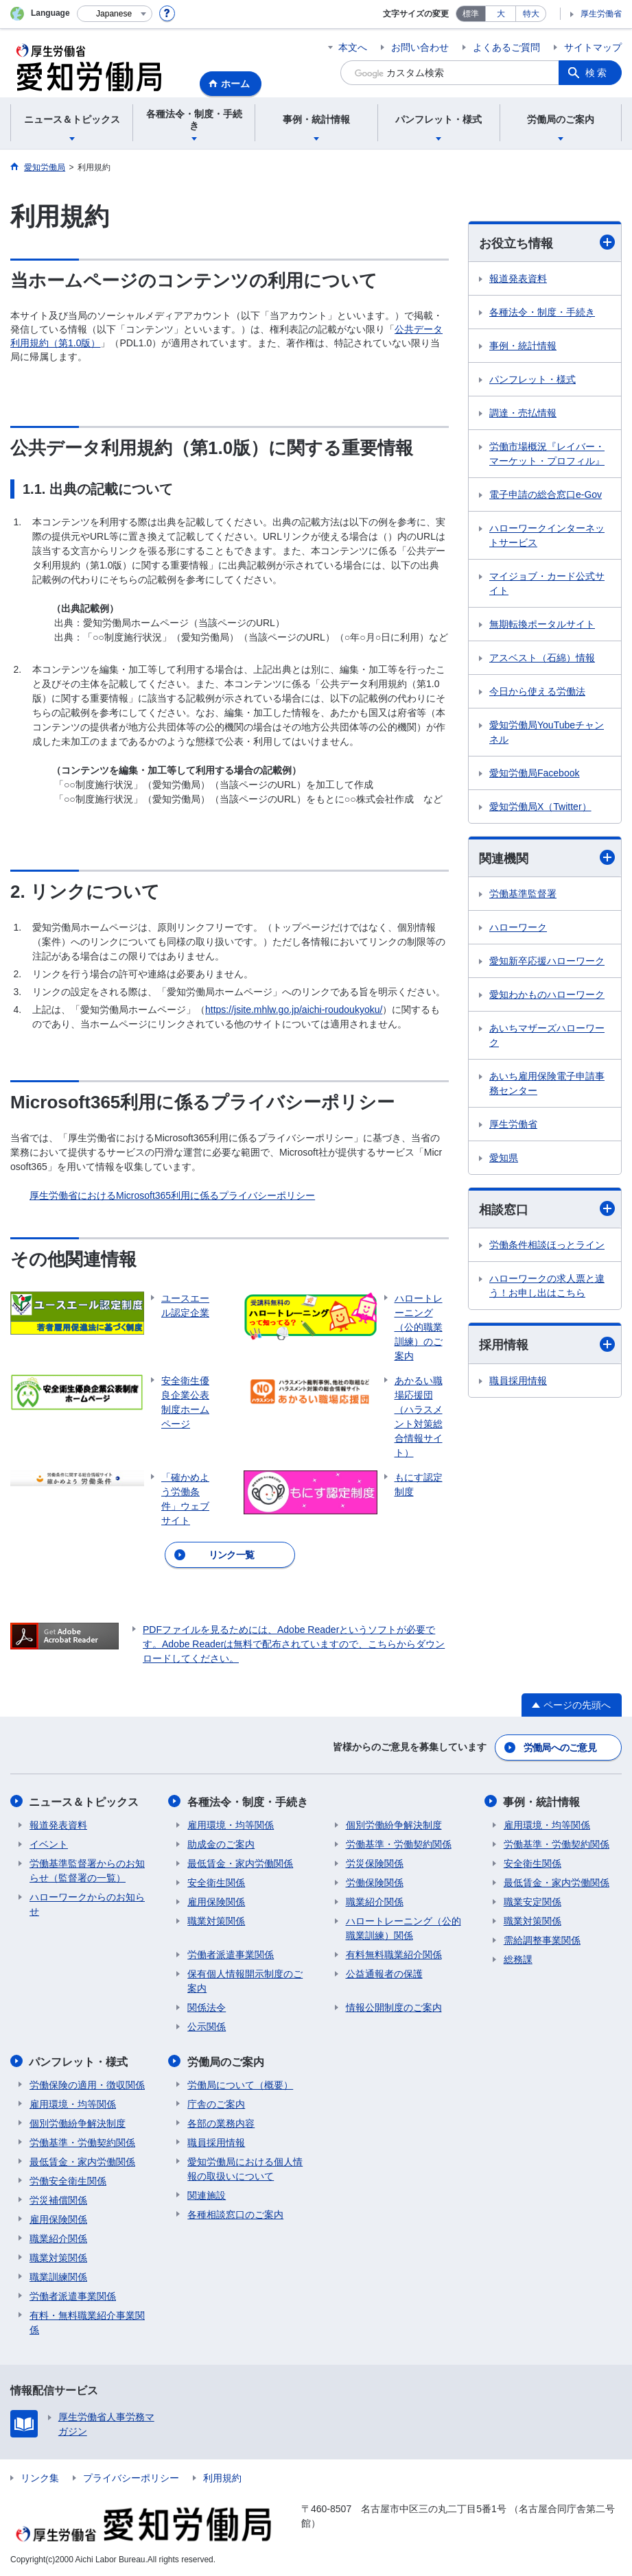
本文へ (352, 47)
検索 (597, 72)
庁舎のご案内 (216, 2102)
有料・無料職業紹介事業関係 (87, 2321)
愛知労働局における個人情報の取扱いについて (245, 2167)
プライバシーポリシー (131, 2476)
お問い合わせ (420, 47)
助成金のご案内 (221, 1843)
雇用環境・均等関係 (230, 1824)
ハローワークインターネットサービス (547, 535)
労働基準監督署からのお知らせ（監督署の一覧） (87, 1870)
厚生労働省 (601, 14)
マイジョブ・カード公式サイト (547, 583)
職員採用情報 (518, 1380)
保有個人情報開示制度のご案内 (245, 1980)
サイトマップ (593, 47)
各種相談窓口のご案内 (235, 2213)
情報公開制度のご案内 (394, 2006)
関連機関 (547, 858)
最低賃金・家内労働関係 (240, 1862)
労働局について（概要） (240, 2083)
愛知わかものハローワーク (547, 994)
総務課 (518, 1958)
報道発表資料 (518, 278)
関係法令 (206, 2006)
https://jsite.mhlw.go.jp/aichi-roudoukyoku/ (293, 1009)
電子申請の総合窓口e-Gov (545, 494)
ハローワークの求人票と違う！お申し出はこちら (547, 1286)
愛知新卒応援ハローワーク (547, 960)
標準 (471, 14)
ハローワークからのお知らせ (87, 1903)
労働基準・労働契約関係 (399, 1843)
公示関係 (206, 2025)
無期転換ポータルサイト (542, 624)
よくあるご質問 (506, 47)
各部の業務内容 (221, 2121)
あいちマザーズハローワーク (547, 1035)
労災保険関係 (374, 1862)
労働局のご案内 (225, 2060)
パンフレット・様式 (532, 379)
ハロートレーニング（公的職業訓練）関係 (403, 1927)
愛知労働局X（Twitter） (540, 806)
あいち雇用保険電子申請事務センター (547, 1083)
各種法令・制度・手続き (542, 312)
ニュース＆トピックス (84, 1801)
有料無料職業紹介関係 (394, 1953)
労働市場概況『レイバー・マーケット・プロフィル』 (547, 453)
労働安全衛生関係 (68, 2179)
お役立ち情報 (547, 242)
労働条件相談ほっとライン (547, 1245)
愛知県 (503, 1157)
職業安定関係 (532, 1901)
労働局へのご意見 (560, 1747)
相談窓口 (547, 1209)
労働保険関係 (374, 1881)
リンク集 (40, 2476)
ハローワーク (518, 927)
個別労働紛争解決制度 (394, 1824)
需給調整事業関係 (542, 1939)
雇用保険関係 (216, 1901)
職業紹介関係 (374, 1901)
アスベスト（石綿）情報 (542, 657)
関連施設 (206, 2194)
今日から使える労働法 (537, 691)
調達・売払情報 (523, 412)
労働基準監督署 (523, 893)
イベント (49, 1843)
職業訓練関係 (58, 2275)
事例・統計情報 (523, 345)
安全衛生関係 (216, 1881)
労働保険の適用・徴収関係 (87, 2083)
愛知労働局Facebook (534, 772)
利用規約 (222, 2476)
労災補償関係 (58, 2198)
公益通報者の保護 (384, 1973)
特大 (531, 14)
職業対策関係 (216, 1920)
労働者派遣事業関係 (230, 1953)
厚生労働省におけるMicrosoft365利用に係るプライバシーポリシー (172, 1195)
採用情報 (547, 1344)
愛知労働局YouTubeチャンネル (546, 732)
